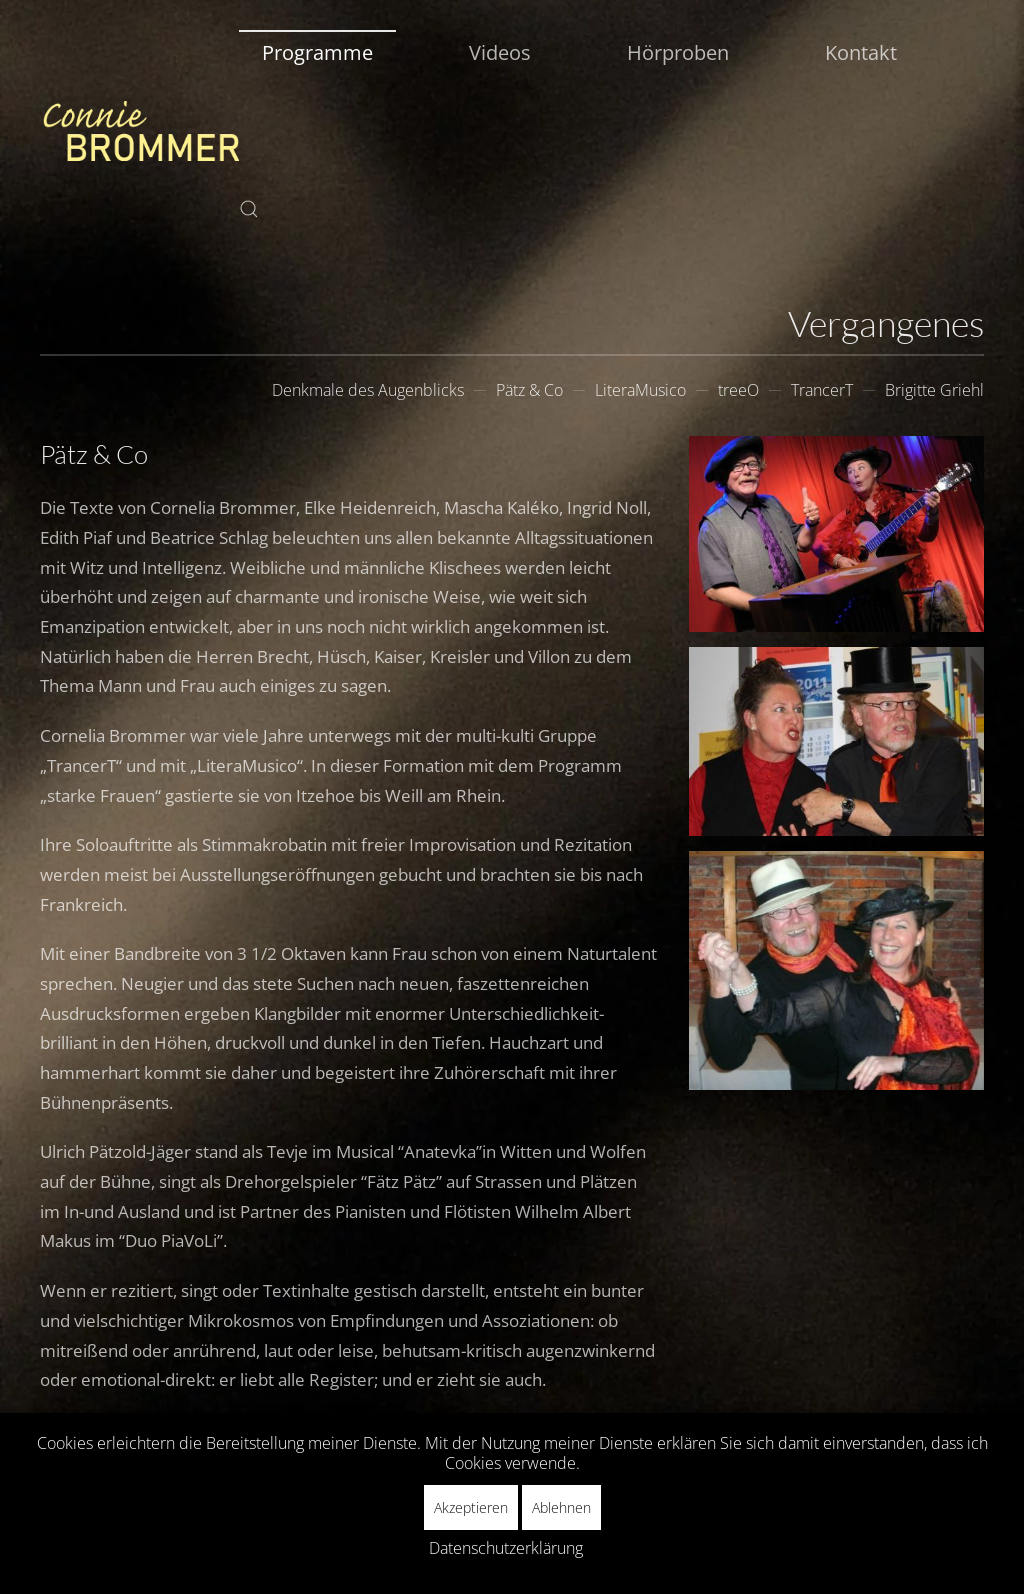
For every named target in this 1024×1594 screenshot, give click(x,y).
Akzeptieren (471, 1507)
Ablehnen (561, 1507)
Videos (500, 52)
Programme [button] (317, 52)
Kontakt (861, 52)
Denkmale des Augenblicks (368, 390)
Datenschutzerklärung (506, 1548)
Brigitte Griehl (934, 390)
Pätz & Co (529, 390)
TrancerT (822, 390)
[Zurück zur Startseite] (139, 131)
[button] (249, 209)
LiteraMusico (640, 390)
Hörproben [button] (678, 52)
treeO (738, 390)
